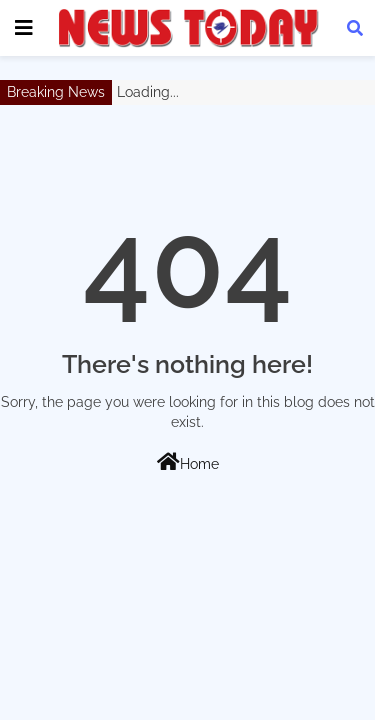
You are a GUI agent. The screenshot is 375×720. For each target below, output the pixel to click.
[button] (355, 28)
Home (188, 462)
